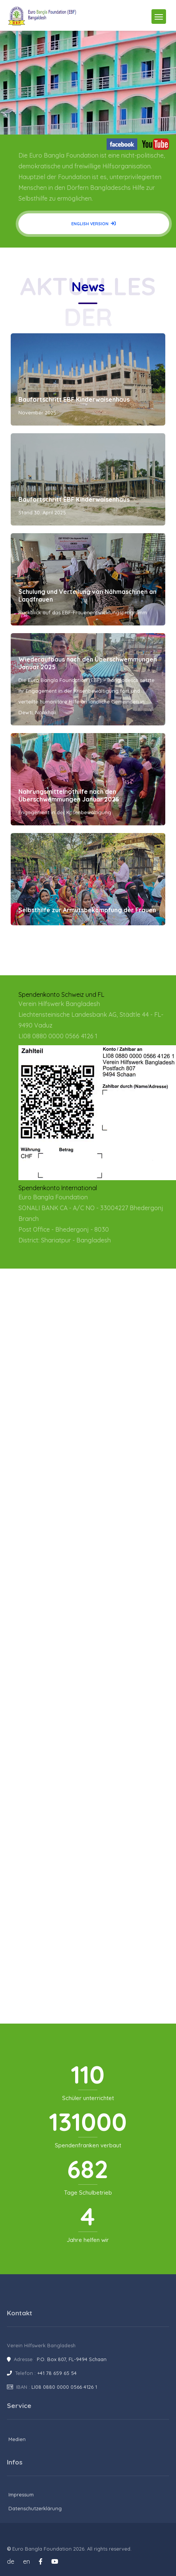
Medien (17, 2439)
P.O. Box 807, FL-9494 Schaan (72, 2359)
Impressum (21, 2494)
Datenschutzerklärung (35, 2508)
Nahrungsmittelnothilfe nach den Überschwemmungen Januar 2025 (68, 795)
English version (93, 223)
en (26, 2561)
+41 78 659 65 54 (57, 2373)
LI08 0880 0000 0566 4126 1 (64, 2387)
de (10, 2561)
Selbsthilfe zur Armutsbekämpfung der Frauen (87, 910)
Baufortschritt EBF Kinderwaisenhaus (74, 399)
